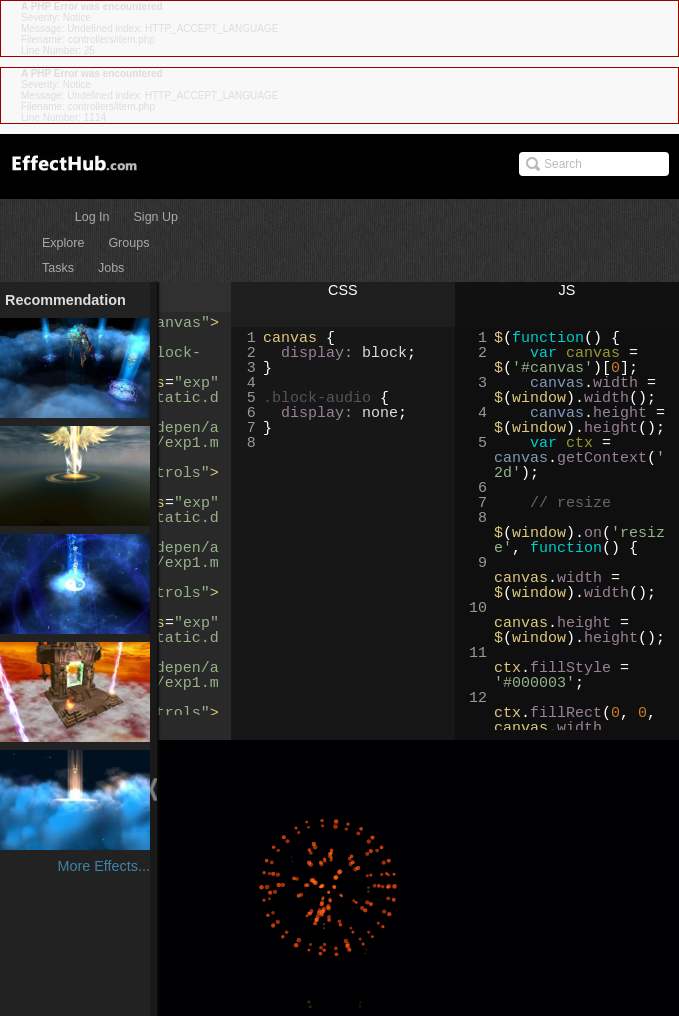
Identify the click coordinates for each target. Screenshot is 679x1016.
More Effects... (103, 866)
